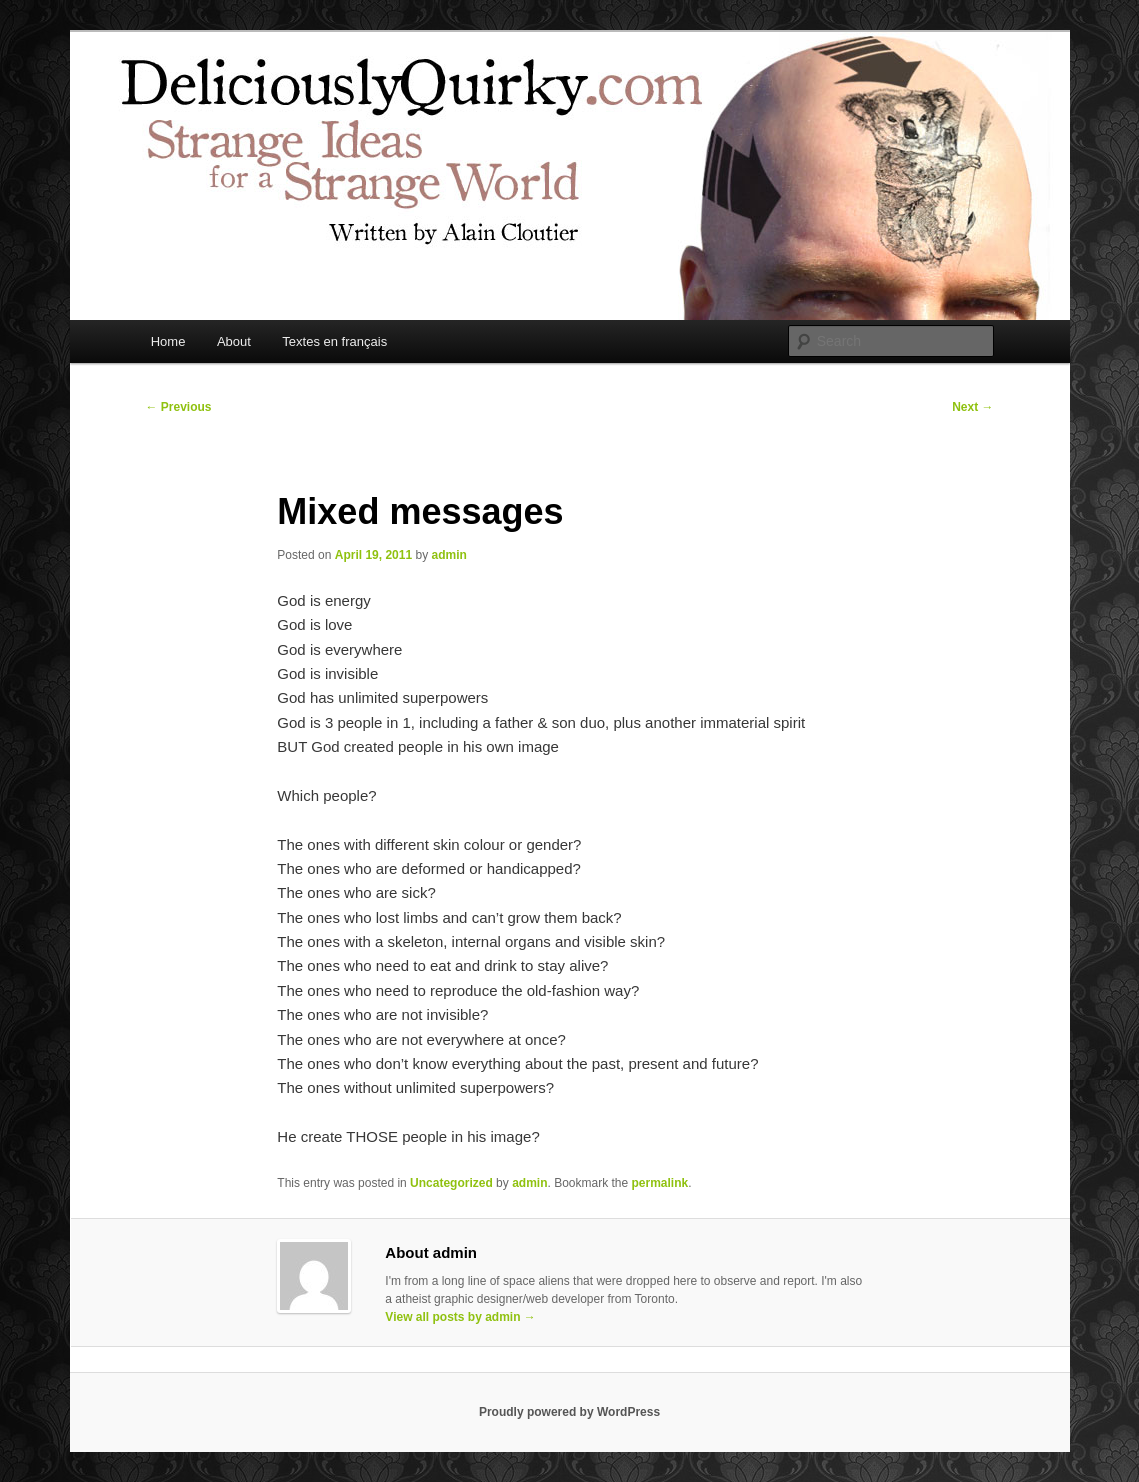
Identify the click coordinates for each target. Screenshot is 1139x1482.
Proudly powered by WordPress (569, 1412)
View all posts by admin (460, 1317)
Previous (179, 407)
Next (972, 407)
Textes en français (334, 341)
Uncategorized (451, 1183)
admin (448, 555)
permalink (660, 1183)
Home (168, 341)
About (234, 341)
